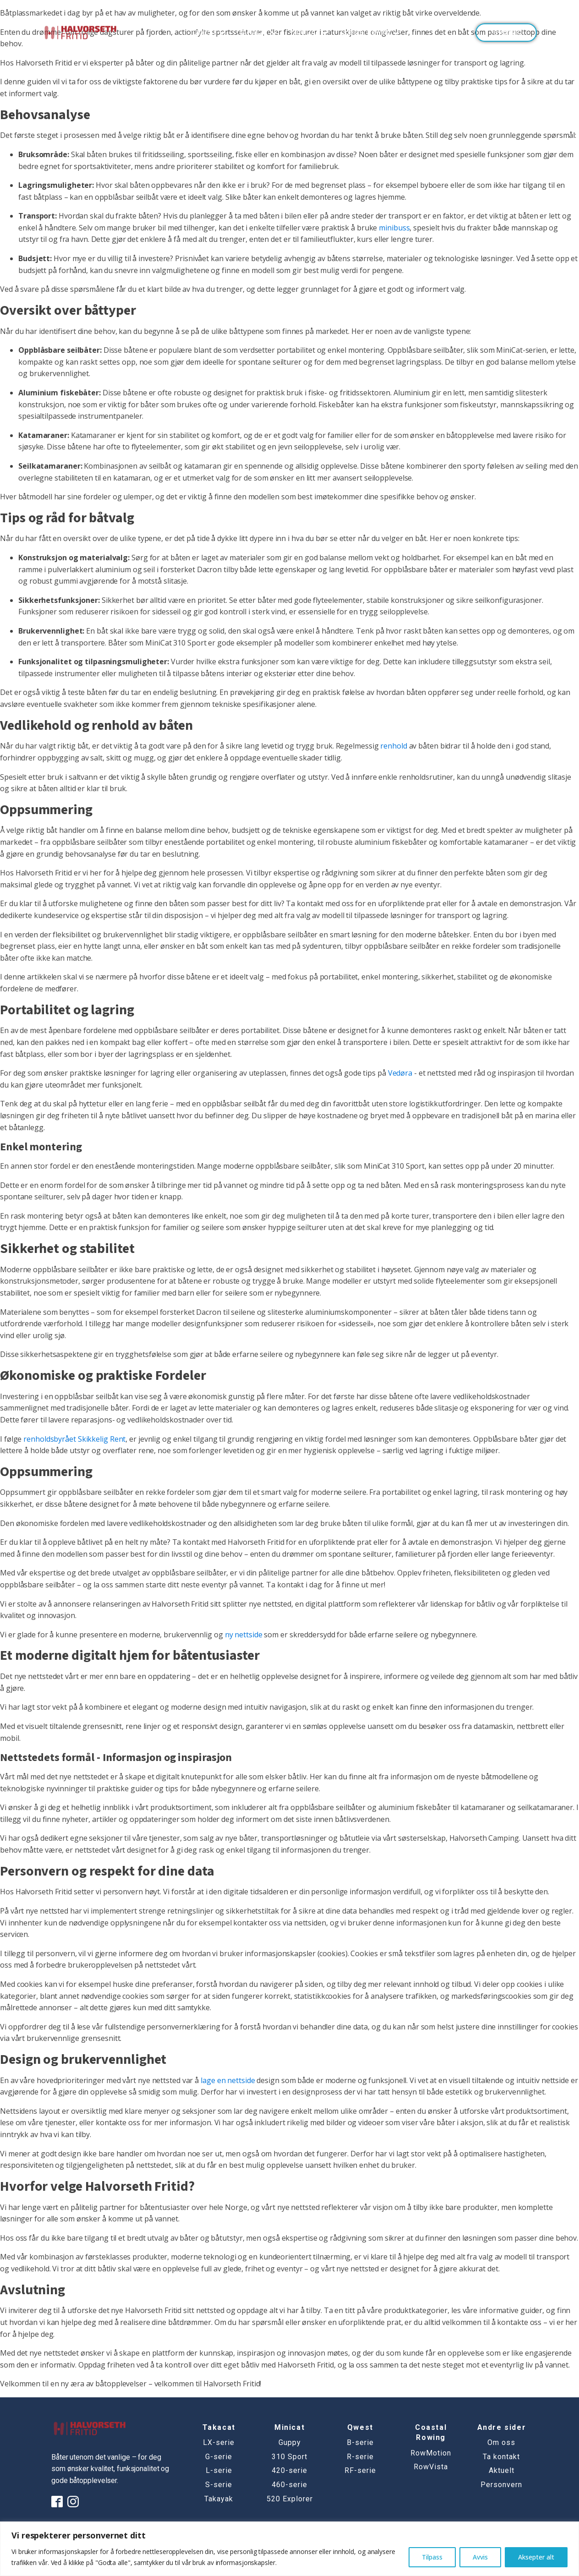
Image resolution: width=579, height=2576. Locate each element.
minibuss (394, 228)
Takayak (218, 2499)
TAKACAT (259, 32)
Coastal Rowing (371, 32)
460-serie (289, 2485)
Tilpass (432, 2557)
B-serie (360, 2443)
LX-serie (219, 2443)
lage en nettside (228, 2080)
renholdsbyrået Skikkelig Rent (74, 1439)
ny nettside (243, 1635)
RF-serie (360, 2471)
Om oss (501, 2443)
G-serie (218, 2457)
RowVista (431, 2467)
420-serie (289, 2471)
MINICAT (310, 32)
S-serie (218, 2485)
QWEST (210, 32)
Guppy (290, 2443)
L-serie (219, 2471)
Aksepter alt (536, 2557)
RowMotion (430, 2453)
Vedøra (400, 1073)
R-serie (360, 2457)
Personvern (501, 2485)
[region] (289, 2548)
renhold (393, 746)
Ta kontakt (506, 32)
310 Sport (289, 2457)
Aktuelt (501, 2471)
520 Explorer (290, 2499)
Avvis (480, 2557)
